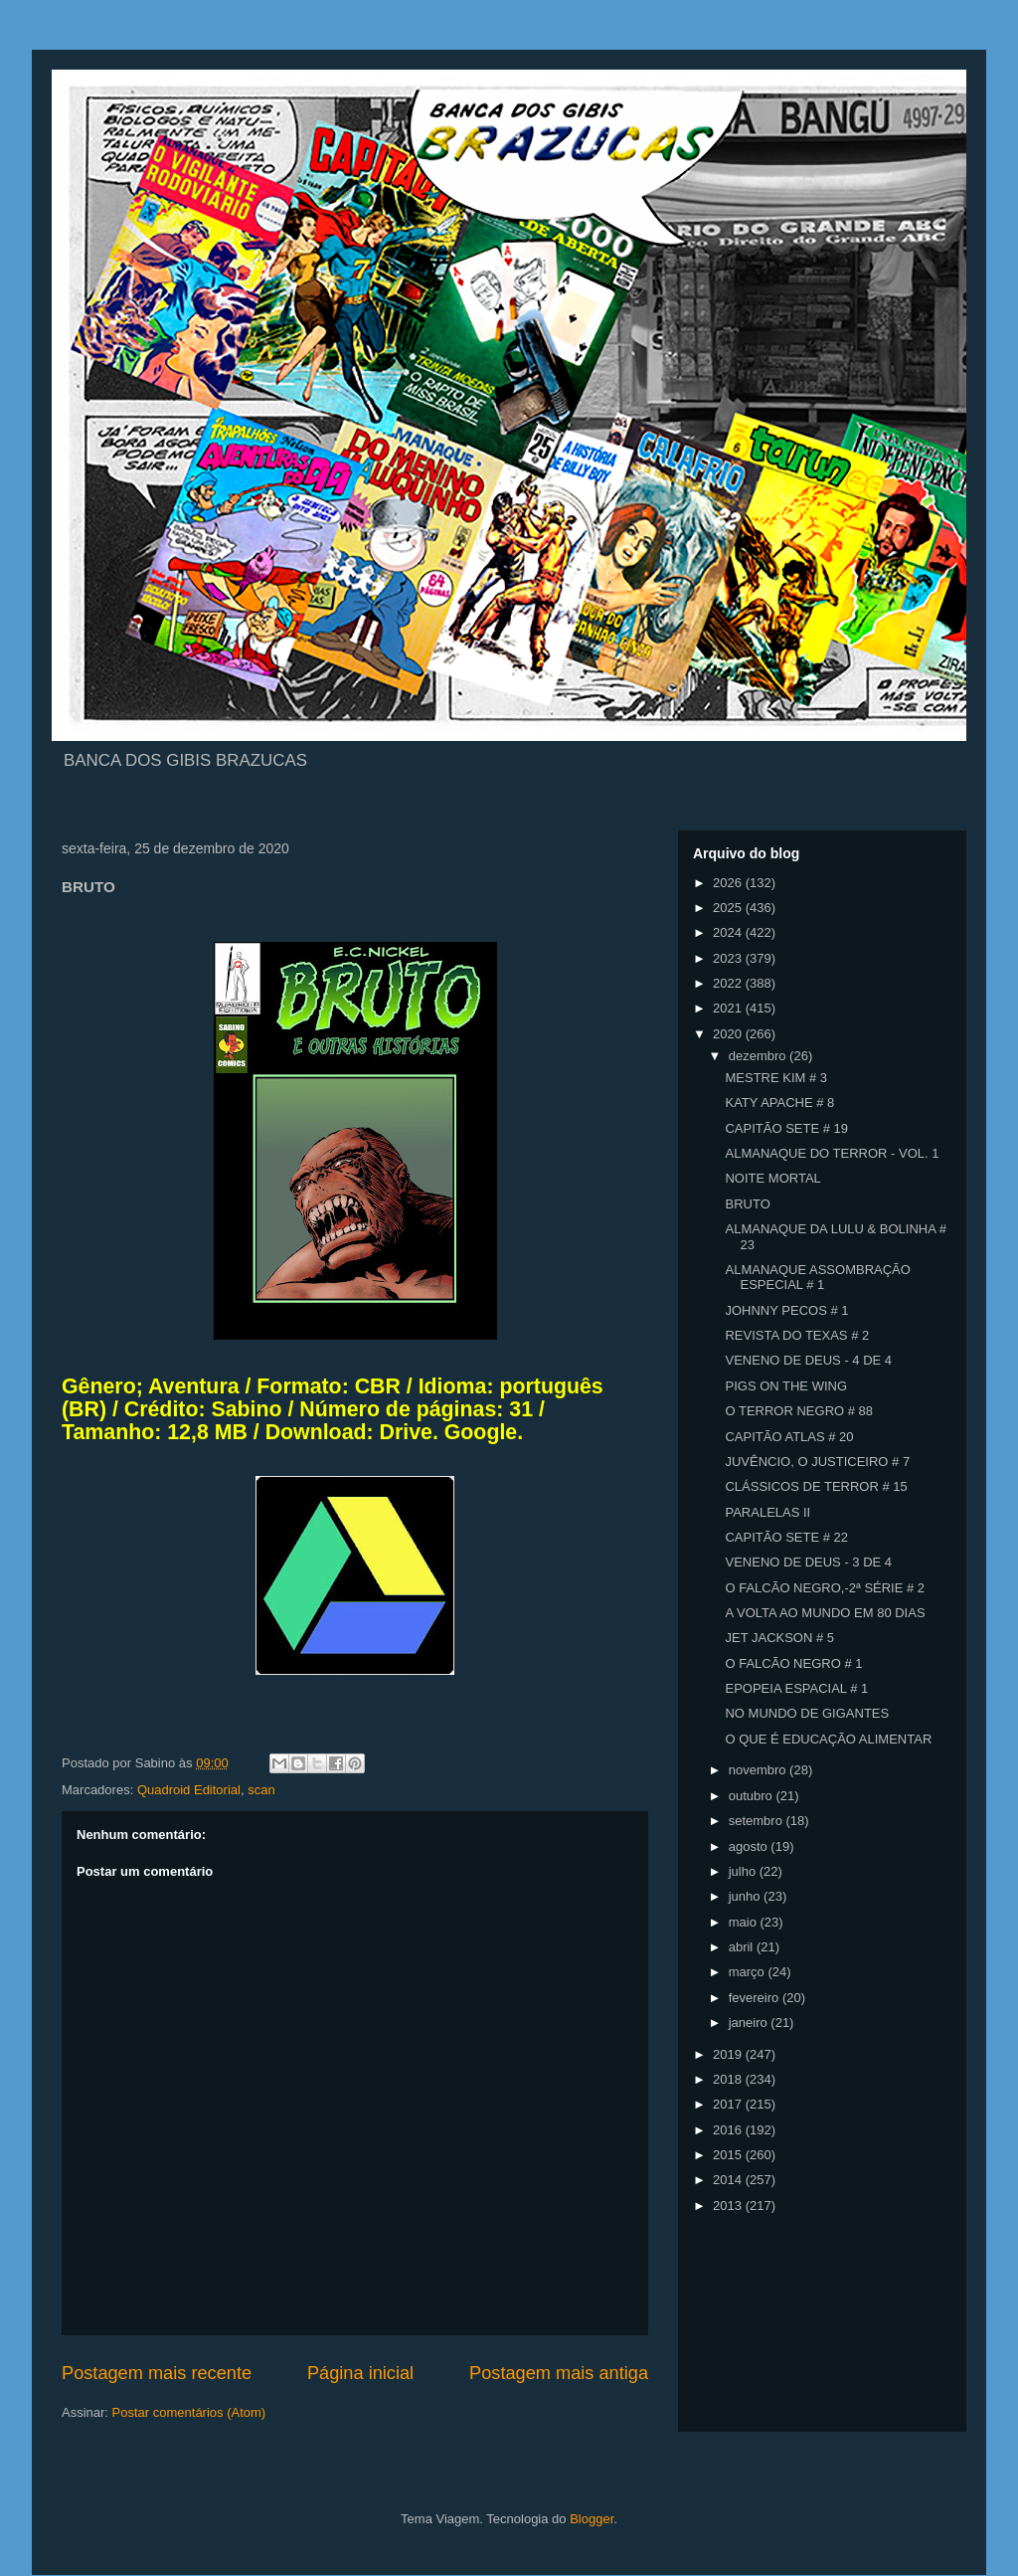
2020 (729, 1033)
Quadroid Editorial (189, 1789)
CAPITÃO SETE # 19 (786, 1128)
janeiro (750, 2022)
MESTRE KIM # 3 (776, 1077)
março (748, 1971)
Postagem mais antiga (558, 2373)
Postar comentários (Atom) (189, 2412)
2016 (729, 2129)
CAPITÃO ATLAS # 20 (789, 1436)
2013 (729, 2205)
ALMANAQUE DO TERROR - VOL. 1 (831, 1153)
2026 (729, 882)
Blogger (591, 2518)
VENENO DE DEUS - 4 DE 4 (808, 1360)
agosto (750, 1846)
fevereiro (755, 1997)
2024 (729, 932)
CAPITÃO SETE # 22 (786, 1537)
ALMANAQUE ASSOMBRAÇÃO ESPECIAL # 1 (817, 1277)
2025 (729, 907)
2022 (729, 983)
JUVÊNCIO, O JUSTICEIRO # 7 (817, 1461)
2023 (729, 958)
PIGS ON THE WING (786, 1386)
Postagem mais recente (157, 2373)
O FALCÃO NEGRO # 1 (793, 1663)
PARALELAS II (767, 1512)
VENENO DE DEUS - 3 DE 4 (808, 1562)
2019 (729, 2054)
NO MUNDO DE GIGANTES (807, 1713)
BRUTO (747, 1203)
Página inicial (360, 2373)
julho (744, 1871)
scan (261, 1789)
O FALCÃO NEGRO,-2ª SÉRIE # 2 (825, 1587)
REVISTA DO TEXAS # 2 (797, 1335)
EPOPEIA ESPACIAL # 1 (796, 1688)
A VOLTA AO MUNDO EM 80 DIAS (825, 1612)
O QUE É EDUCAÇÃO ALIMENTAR (828, 1739)
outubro (752, 1795)
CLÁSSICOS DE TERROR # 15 (816, 1486)
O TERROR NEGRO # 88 (799, 1410)
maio (745, 1922)
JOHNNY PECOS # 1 (786, 1310)
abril (743, 1946)
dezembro (759, 1055)
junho (746, 1896)
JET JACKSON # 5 (779, 1637)
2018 (729, 2079)
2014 (729, 2179)
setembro (757, 1820)
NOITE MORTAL (772, 1178)
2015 (729, 2154)
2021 (729, 1008)
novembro (759, 1769)
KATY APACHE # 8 (779, 1102)
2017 (729, 2104)
